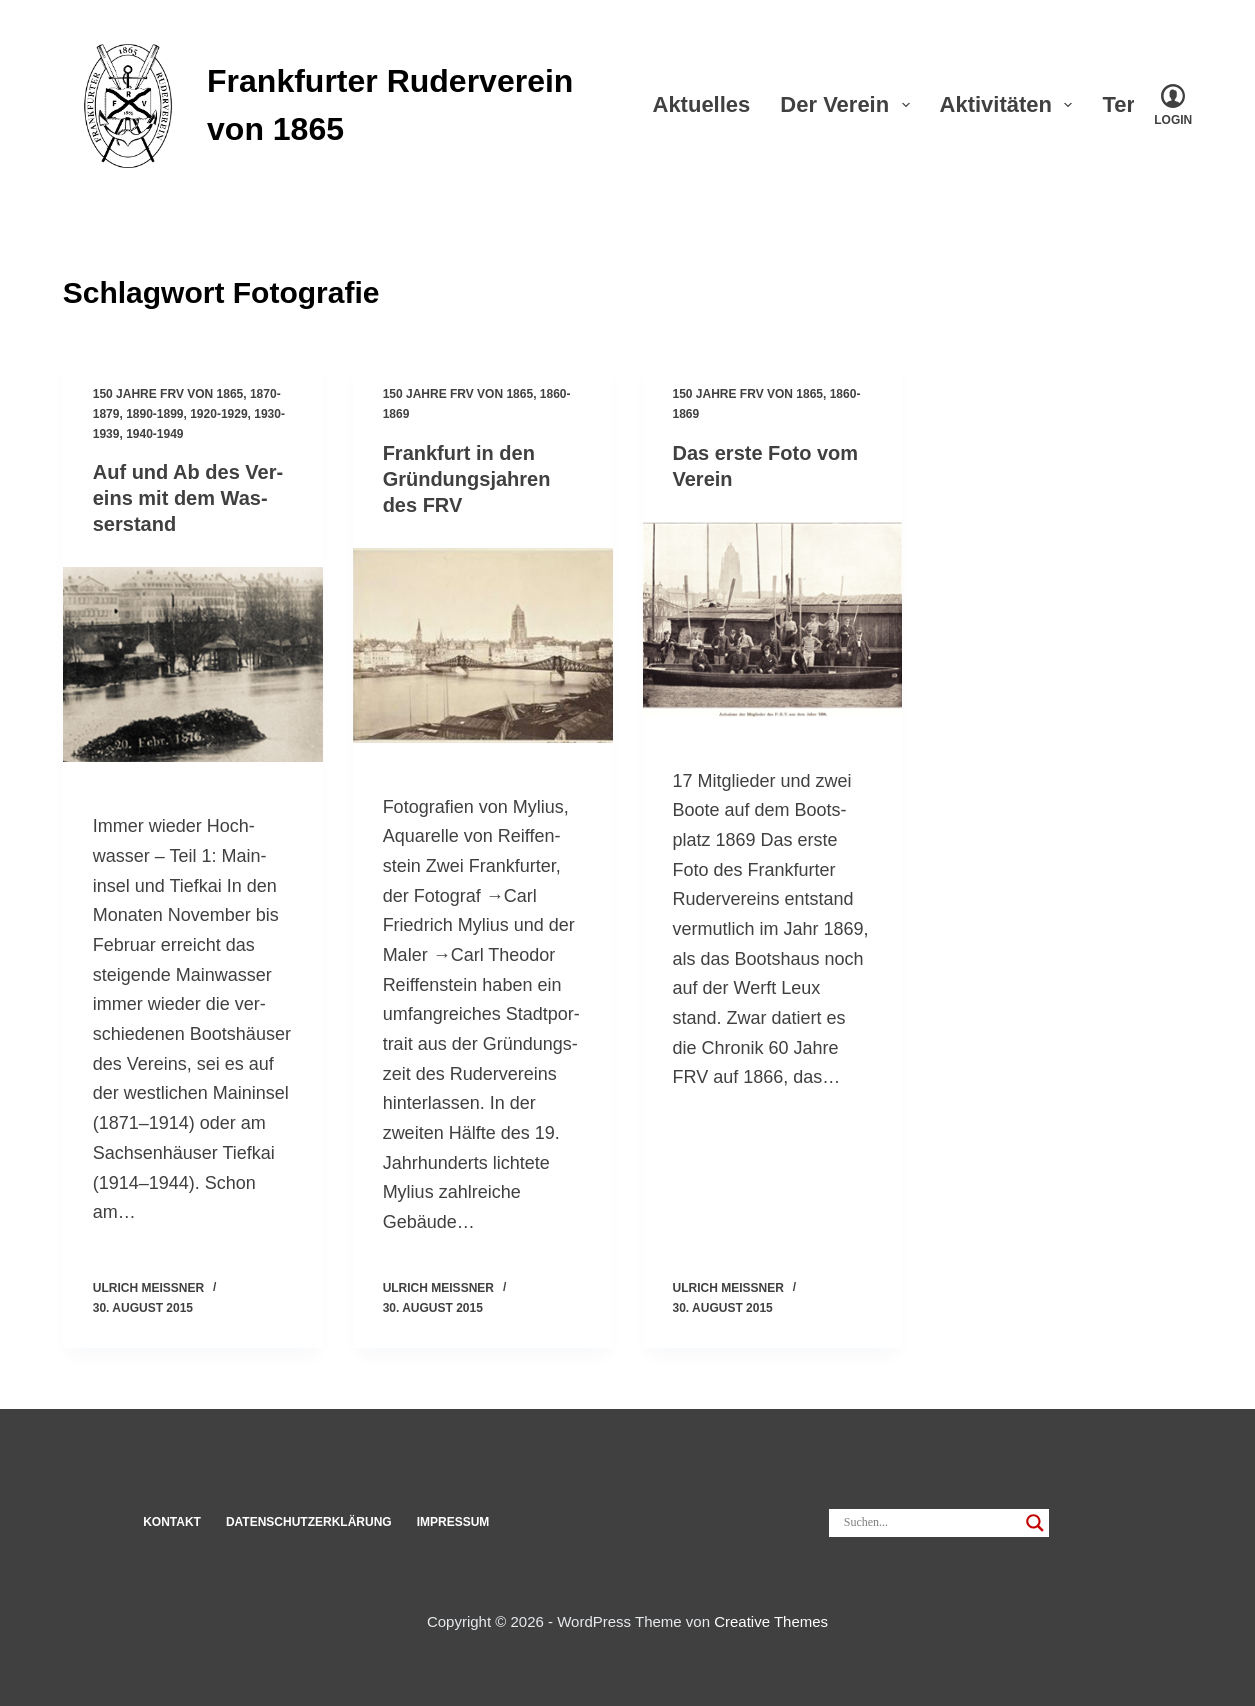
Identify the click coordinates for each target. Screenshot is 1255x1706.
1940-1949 (154, 434)
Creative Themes (771, 1621)
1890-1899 (154, 414)
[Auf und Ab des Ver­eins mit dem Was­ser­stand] (193, 664)
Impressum (453, 1522)
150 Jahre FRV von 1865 (168, 394)
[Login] (1173, 105)
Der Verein (848, 104)
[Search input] (930, 1523)
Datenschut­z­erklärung (309, 1522)
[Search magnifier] (1035, 1523)
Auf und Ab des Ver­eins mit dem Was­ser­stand (188, 498)
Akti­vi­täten (1010, 104)
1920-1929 (218, 414)
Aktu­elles (702, 104)
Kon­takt (172, 1522)
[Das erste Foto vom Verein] (773, 619)
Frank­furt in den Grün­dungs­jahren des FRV (467, 479)
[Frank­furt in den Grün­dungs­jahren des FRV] (483, 645)
